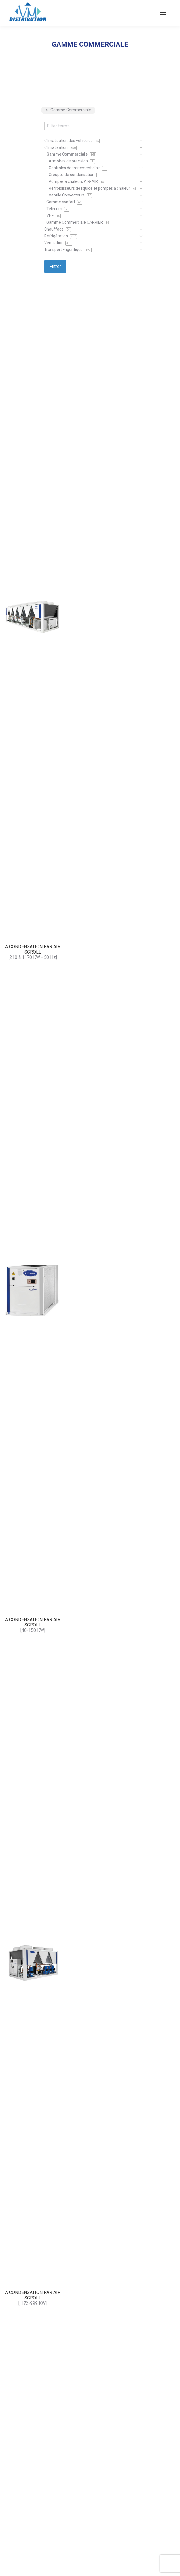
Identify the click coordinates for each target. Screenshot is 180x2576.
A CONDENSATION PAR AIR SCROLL (32, 949)
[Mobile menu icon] (163, 12)
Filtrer (55, 266)
